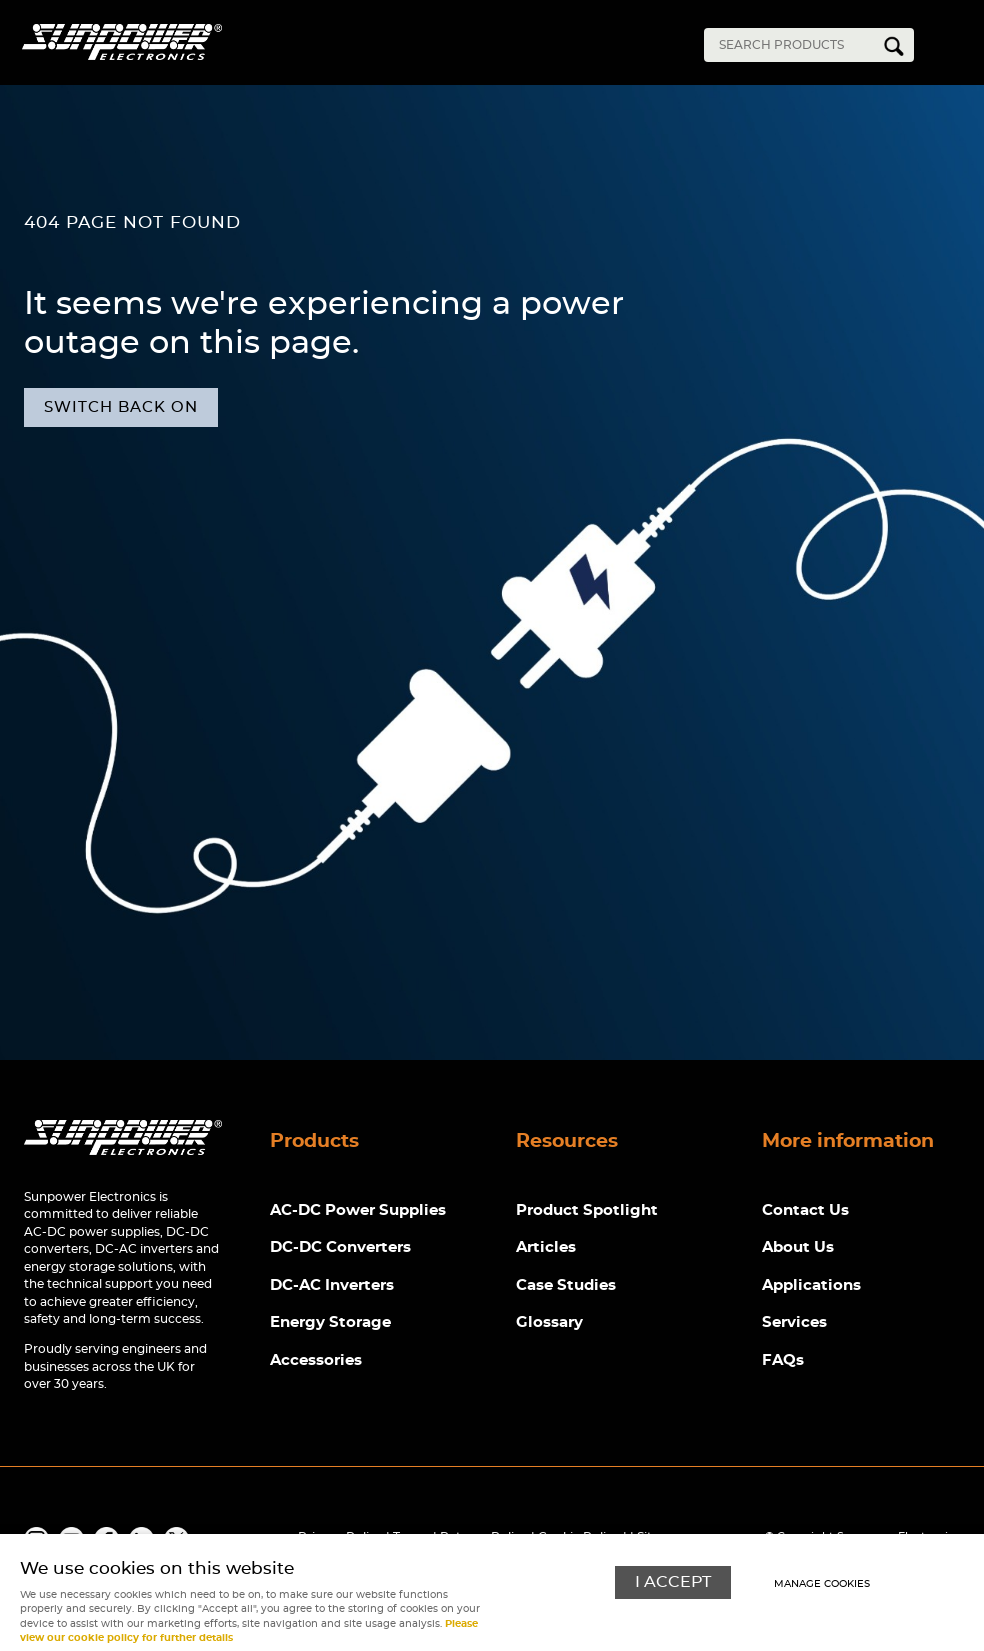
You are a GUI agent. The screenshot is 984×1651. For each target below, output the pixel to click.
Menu (954, 48)
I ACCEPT (673, 1582)
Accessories (316, 1360)
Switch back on (121, 407)
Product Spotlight (587, 1210)
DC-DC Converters (340, 1247)
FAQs (783, 1360)
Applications (811, 1285)
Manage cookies (822, 1584)
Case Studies (566, 1285)
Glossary (549, 1322)
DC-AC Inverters (332, 1285)
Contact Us (805, 1210)
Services (794, 1322)
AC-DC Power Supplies (358, 1210)
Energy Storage (330, 1322)
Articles (546, 1247)
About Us (798, 1247)
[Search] (794, 45)
